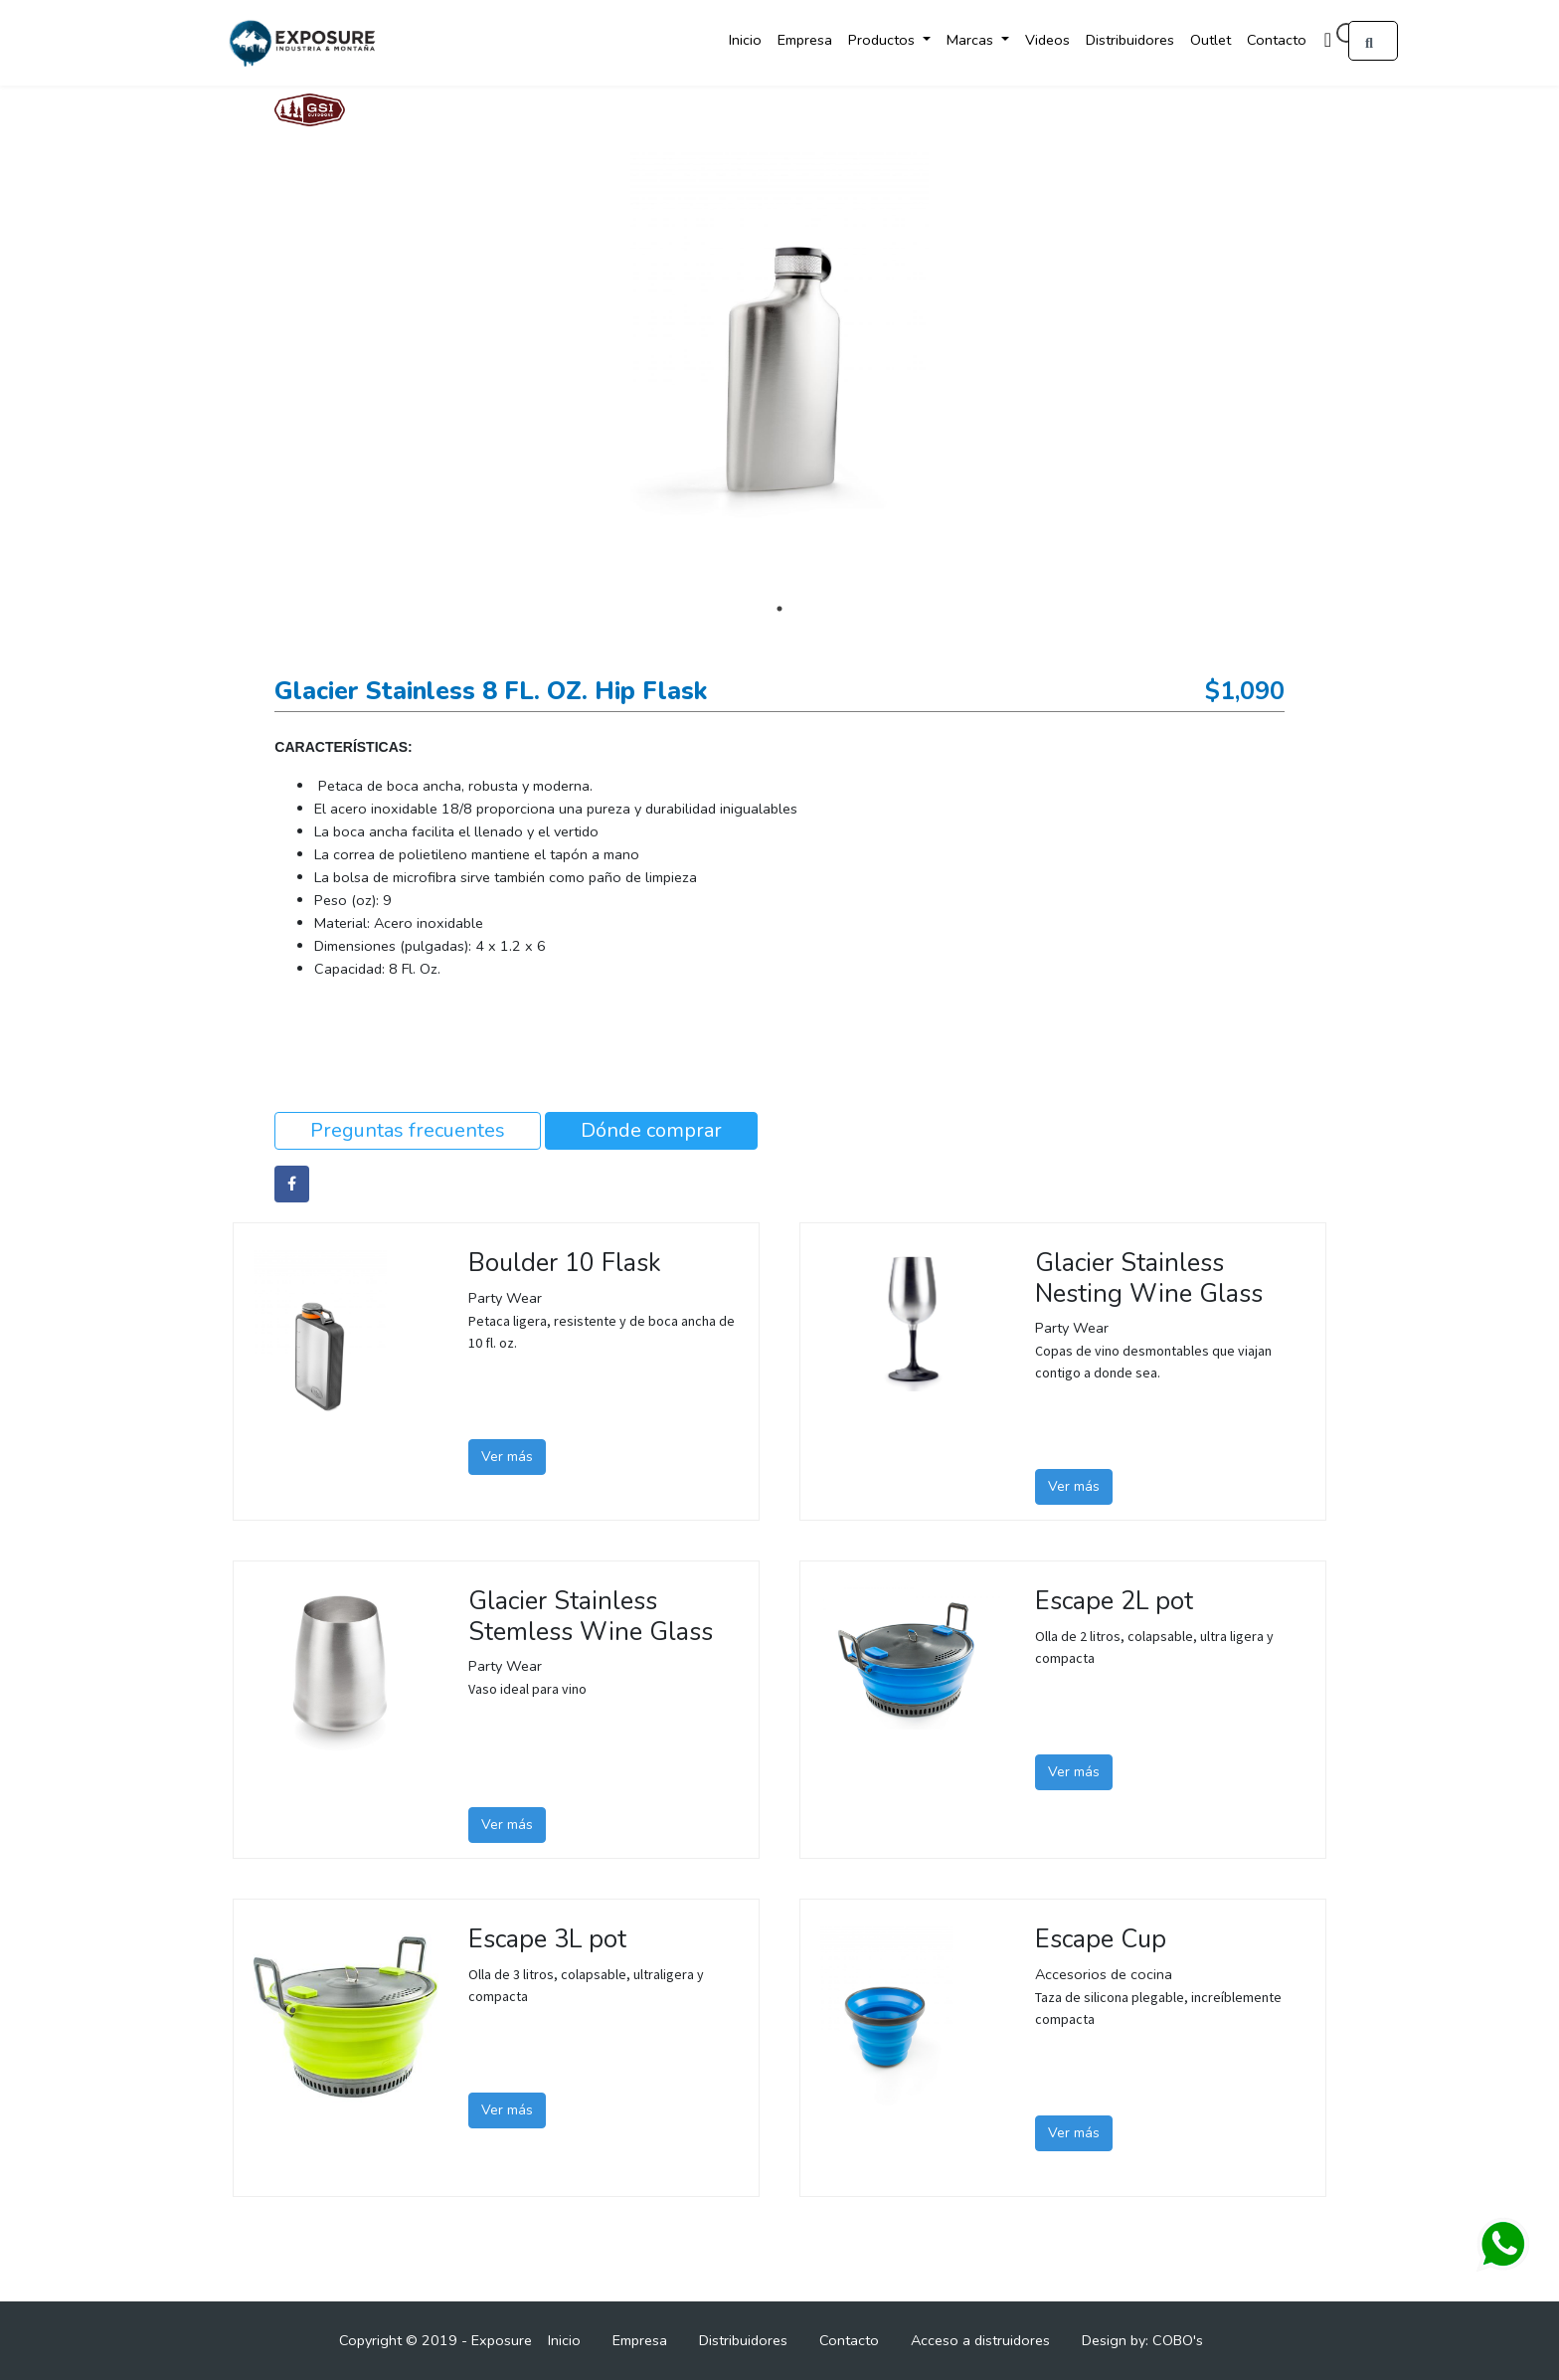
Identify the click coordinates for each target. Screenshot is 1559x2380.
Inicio (745, 40)
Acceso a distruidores (980, 2340)
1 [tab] (779, 609)
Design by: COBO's (1142, 2340)
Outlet (1210, 40)
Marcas (972, 40)
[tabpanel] (779, 370)
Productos (883, 40)
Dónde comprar (651, 1130)
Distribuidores (1130, 40)
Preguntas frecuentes (407, 1130)
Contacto (1276, 40)
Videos (1047, 40)
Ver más (507, 1456)
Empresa (805, 40)
